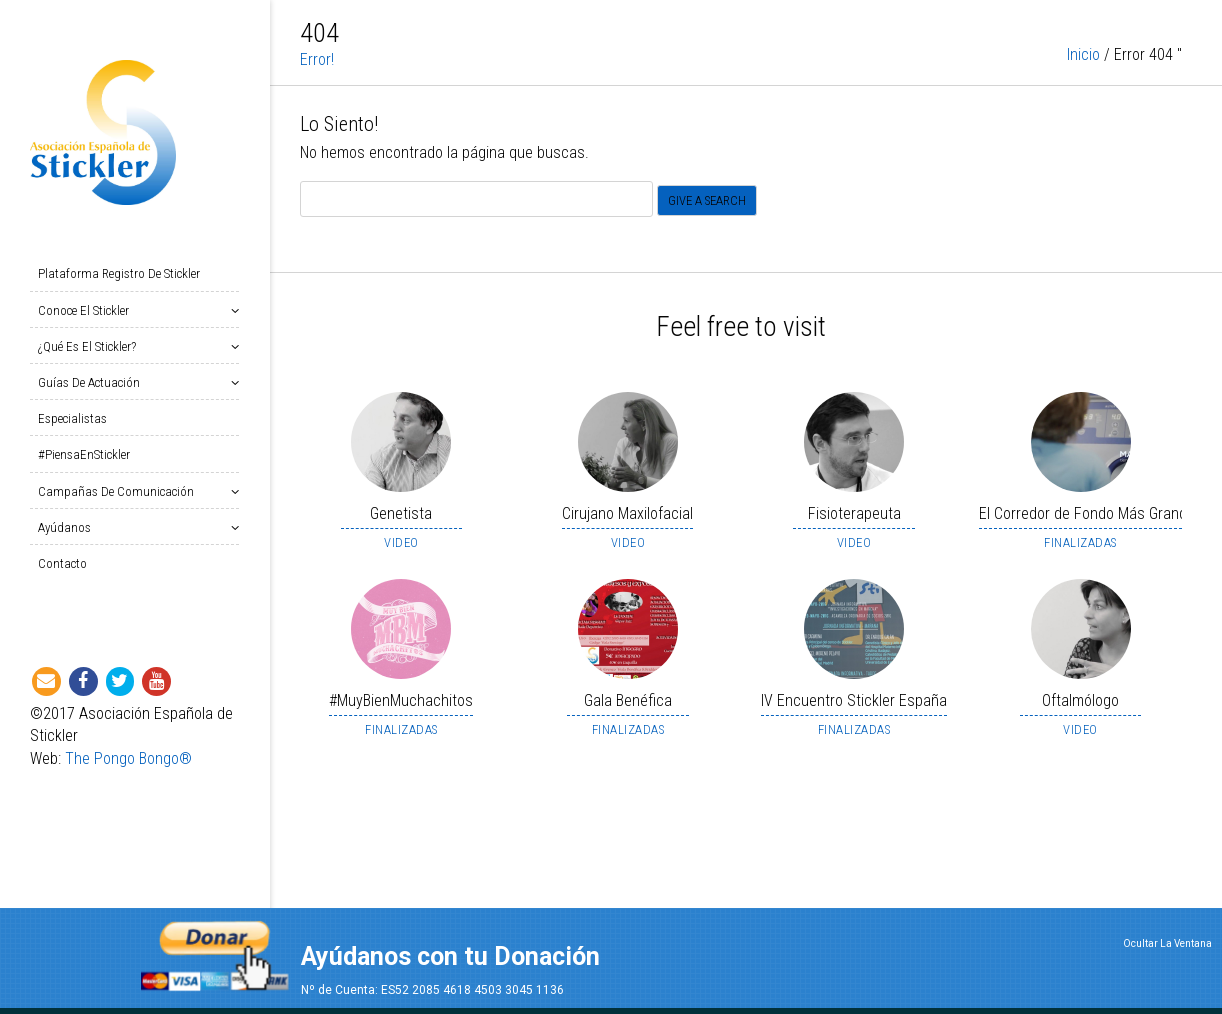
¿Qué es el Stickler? (91, 346)
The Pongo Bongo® (128, 758)
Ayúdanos (68, 527)
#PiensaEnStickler (84, 454)
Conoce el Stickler (87, 310)
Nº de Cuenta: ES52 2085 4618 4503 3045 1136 (432, 990)
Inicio (1083, 58)
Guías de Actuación (93, 382)
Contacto (62, 563)
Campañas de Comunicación (120, 491)
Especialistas (72, 418)
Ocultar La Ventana (1167, 943)
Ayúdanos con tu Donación (450, 956)
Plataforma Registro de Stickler (119, 273)
